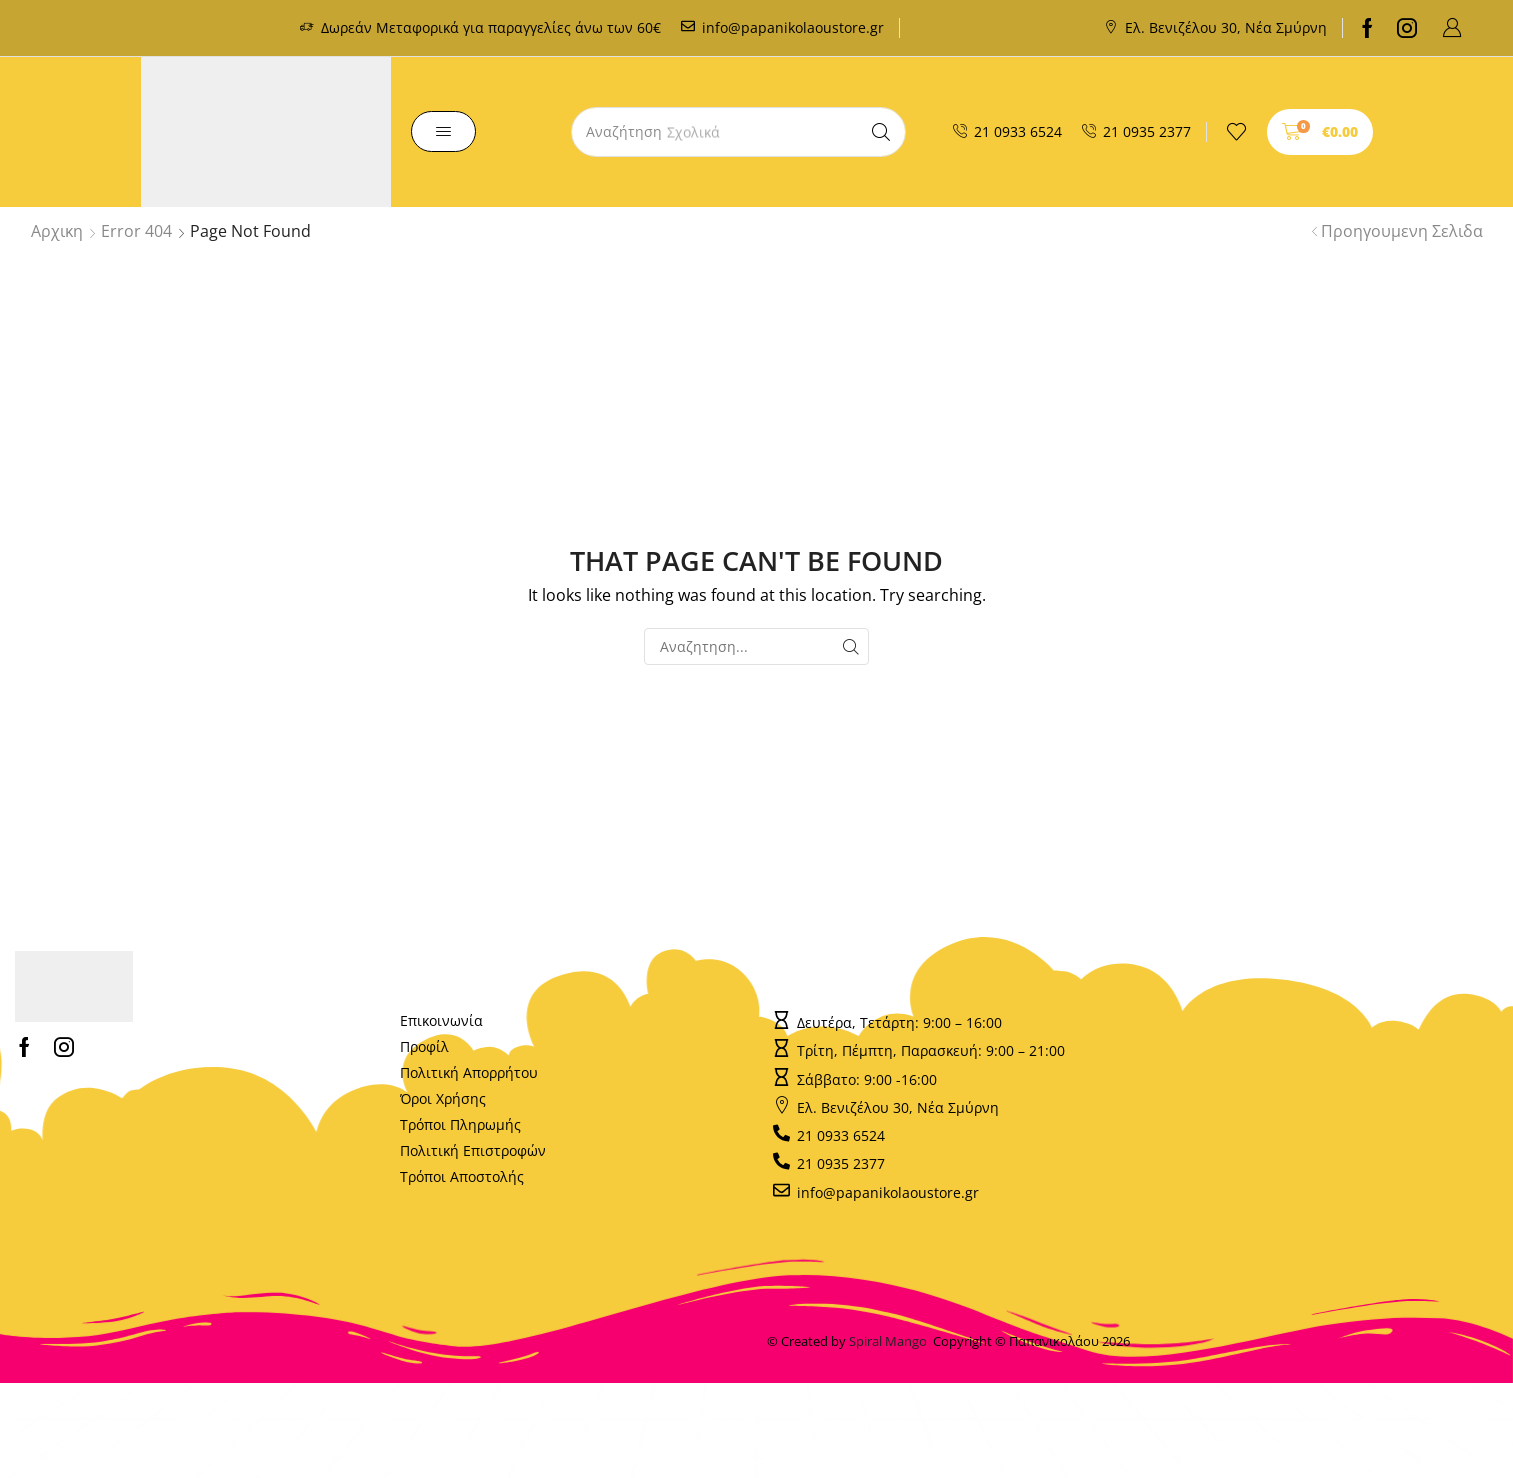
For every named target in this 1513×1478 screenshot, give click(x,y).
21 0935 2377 (1147, 131)
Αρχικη (57, 231)
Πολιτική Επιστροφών (473, 1150)
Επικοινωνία (441, 1020)
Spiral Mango (891, 1341)
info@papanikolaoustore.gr (793, 27)
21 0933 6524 (1018, 131)
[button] (1452, 28)
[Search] (881, 132)
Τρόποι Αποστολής (462, 1176)
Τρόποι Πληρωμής (460, 1124)
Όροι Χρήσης (443, 1098)
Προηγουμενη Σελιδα (1402, 231)
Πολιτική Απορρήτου (469, 1072)
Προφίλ (424, 1046)
